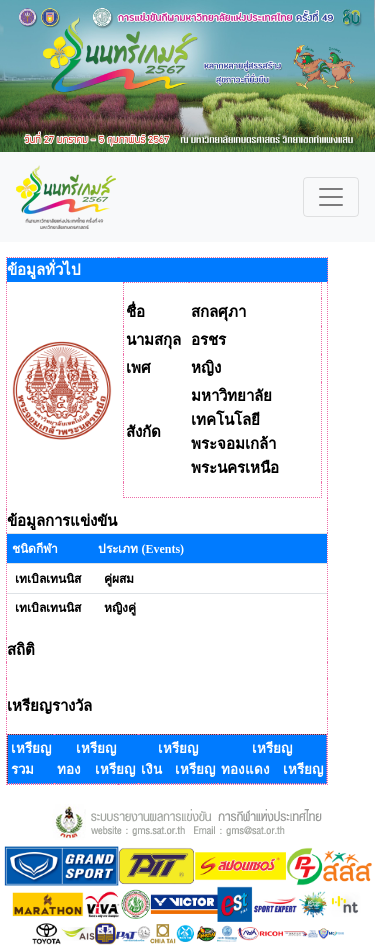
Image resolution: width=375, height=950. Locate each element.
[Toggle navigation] (331, 197)
